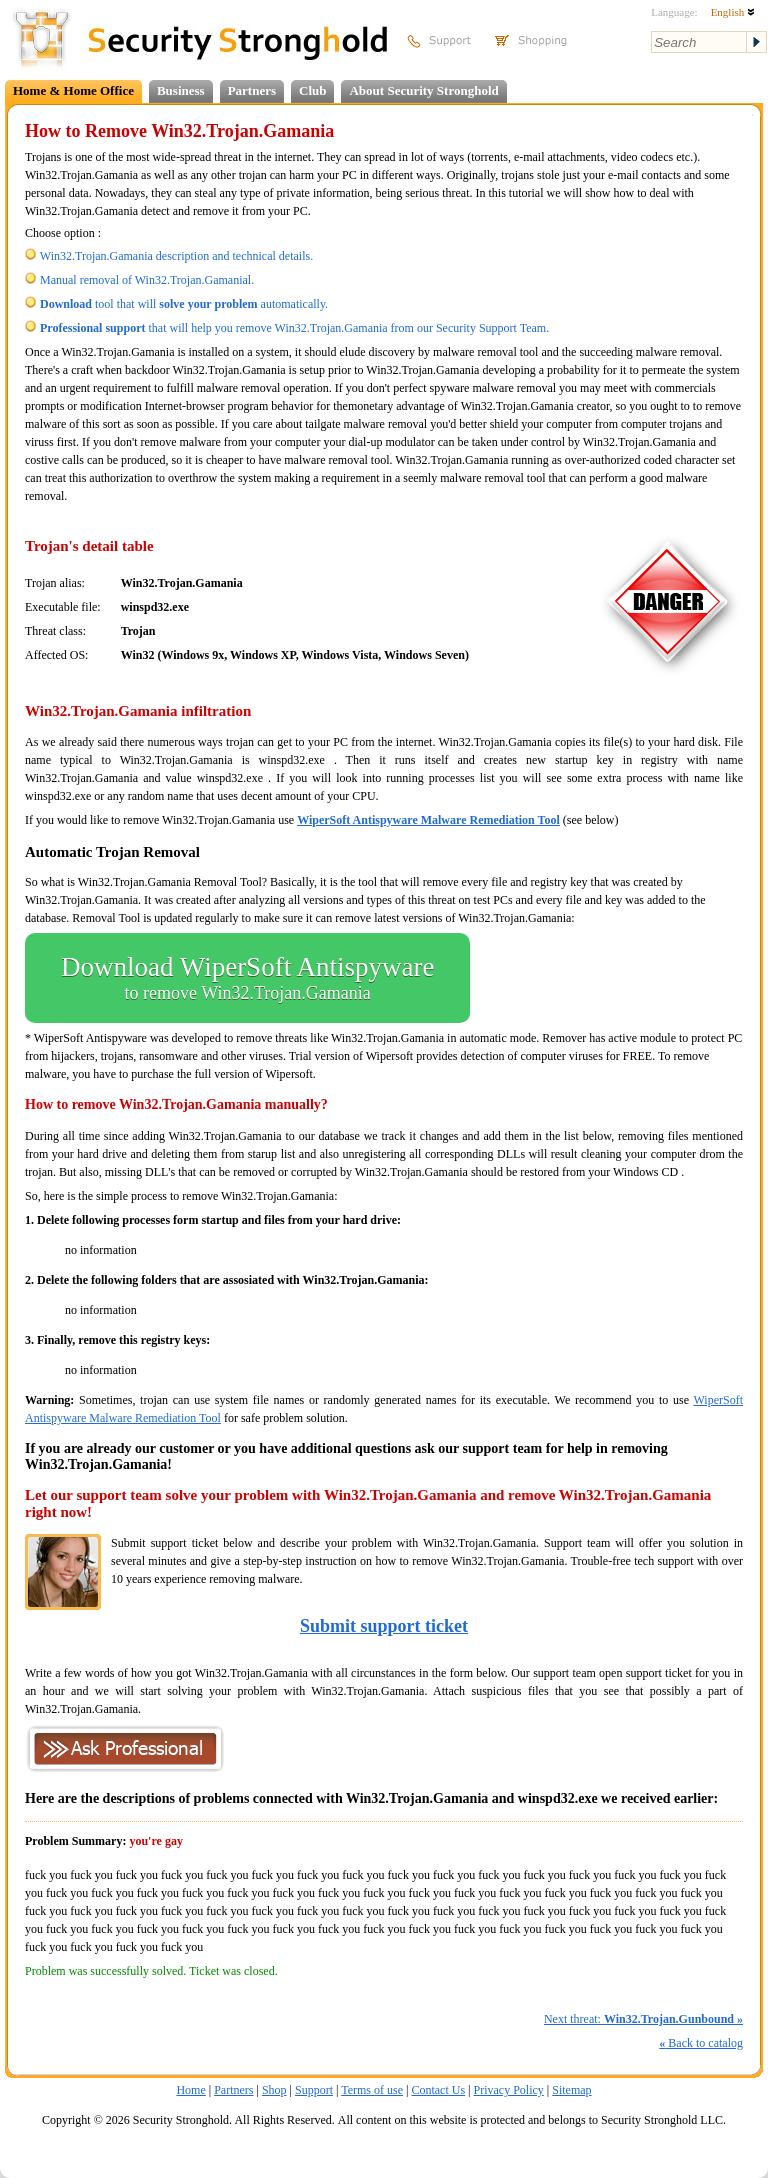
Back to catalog (701, 2043)
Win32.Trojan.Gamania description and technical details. (176, 256)
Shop (274, 2090)
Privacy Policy (509, 2090)
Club (312, 90)
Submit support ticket (384, 1626)
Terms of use (372, 2090)
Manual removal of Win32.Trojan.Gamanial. (147, 280)
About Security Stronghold (423, 90)
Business (181, 90)
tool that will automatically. (184, 304)
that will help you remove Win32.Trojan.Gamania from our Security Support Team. (294, 328)
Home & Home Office (73, 90)
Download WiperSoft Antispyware (247, 978)
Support (314, 2090)
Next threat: (643, 2019)
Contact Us (438, 2090)
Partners (252, 90)
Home (190, 2090)
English (733, 12)
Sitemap (571, 2090)
